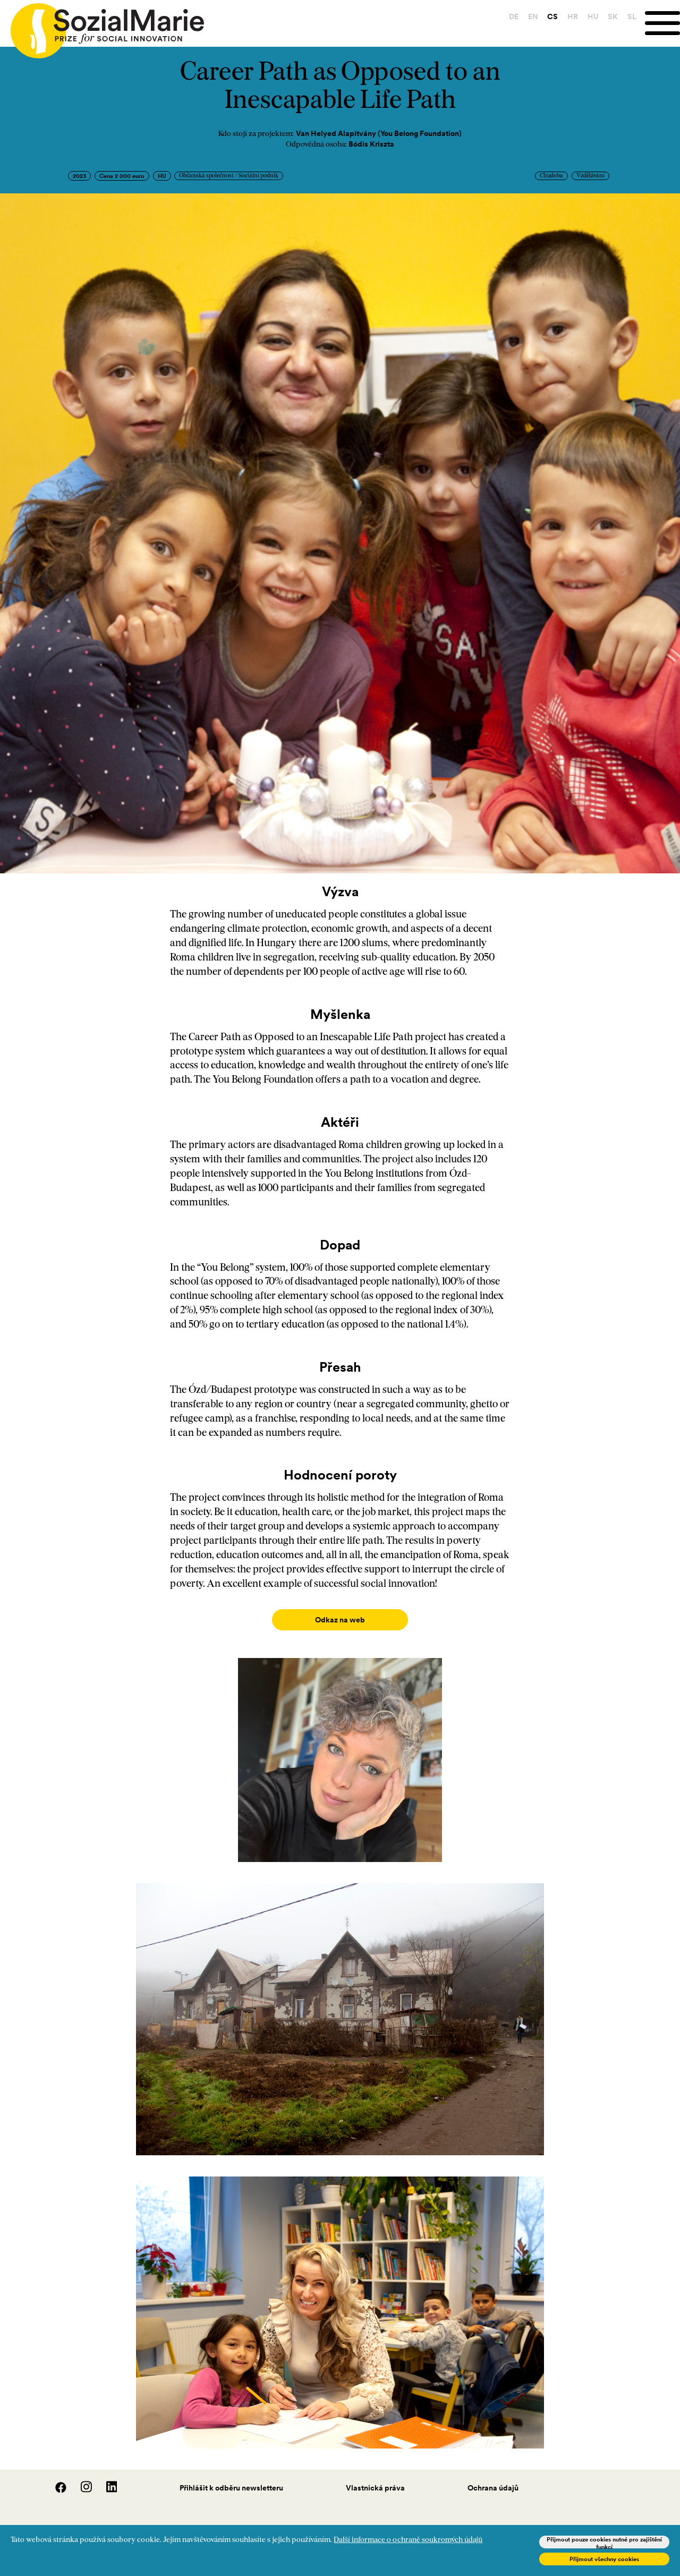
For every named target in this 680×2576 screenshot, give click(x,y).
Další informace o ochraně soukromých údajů (408, 2540)
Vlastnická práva (375, 2477)
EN (533, 16)
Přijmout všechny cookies (604, 2559)
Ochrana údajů (493, 2477)
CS (552, 16)
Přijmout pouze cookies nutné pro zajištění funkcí (604, 2542)
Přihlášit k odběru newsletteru (231, 2477)
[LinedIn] (105, 2479)
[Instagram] (81, 2479)
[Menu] (662, 23)
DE (513, 16)
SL (631, 16)
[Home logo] (102, 26)
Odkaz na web (340, 1619)
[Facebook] (55, 2479)
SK (613, 16)
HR (572, 16)
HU (593, 16)
